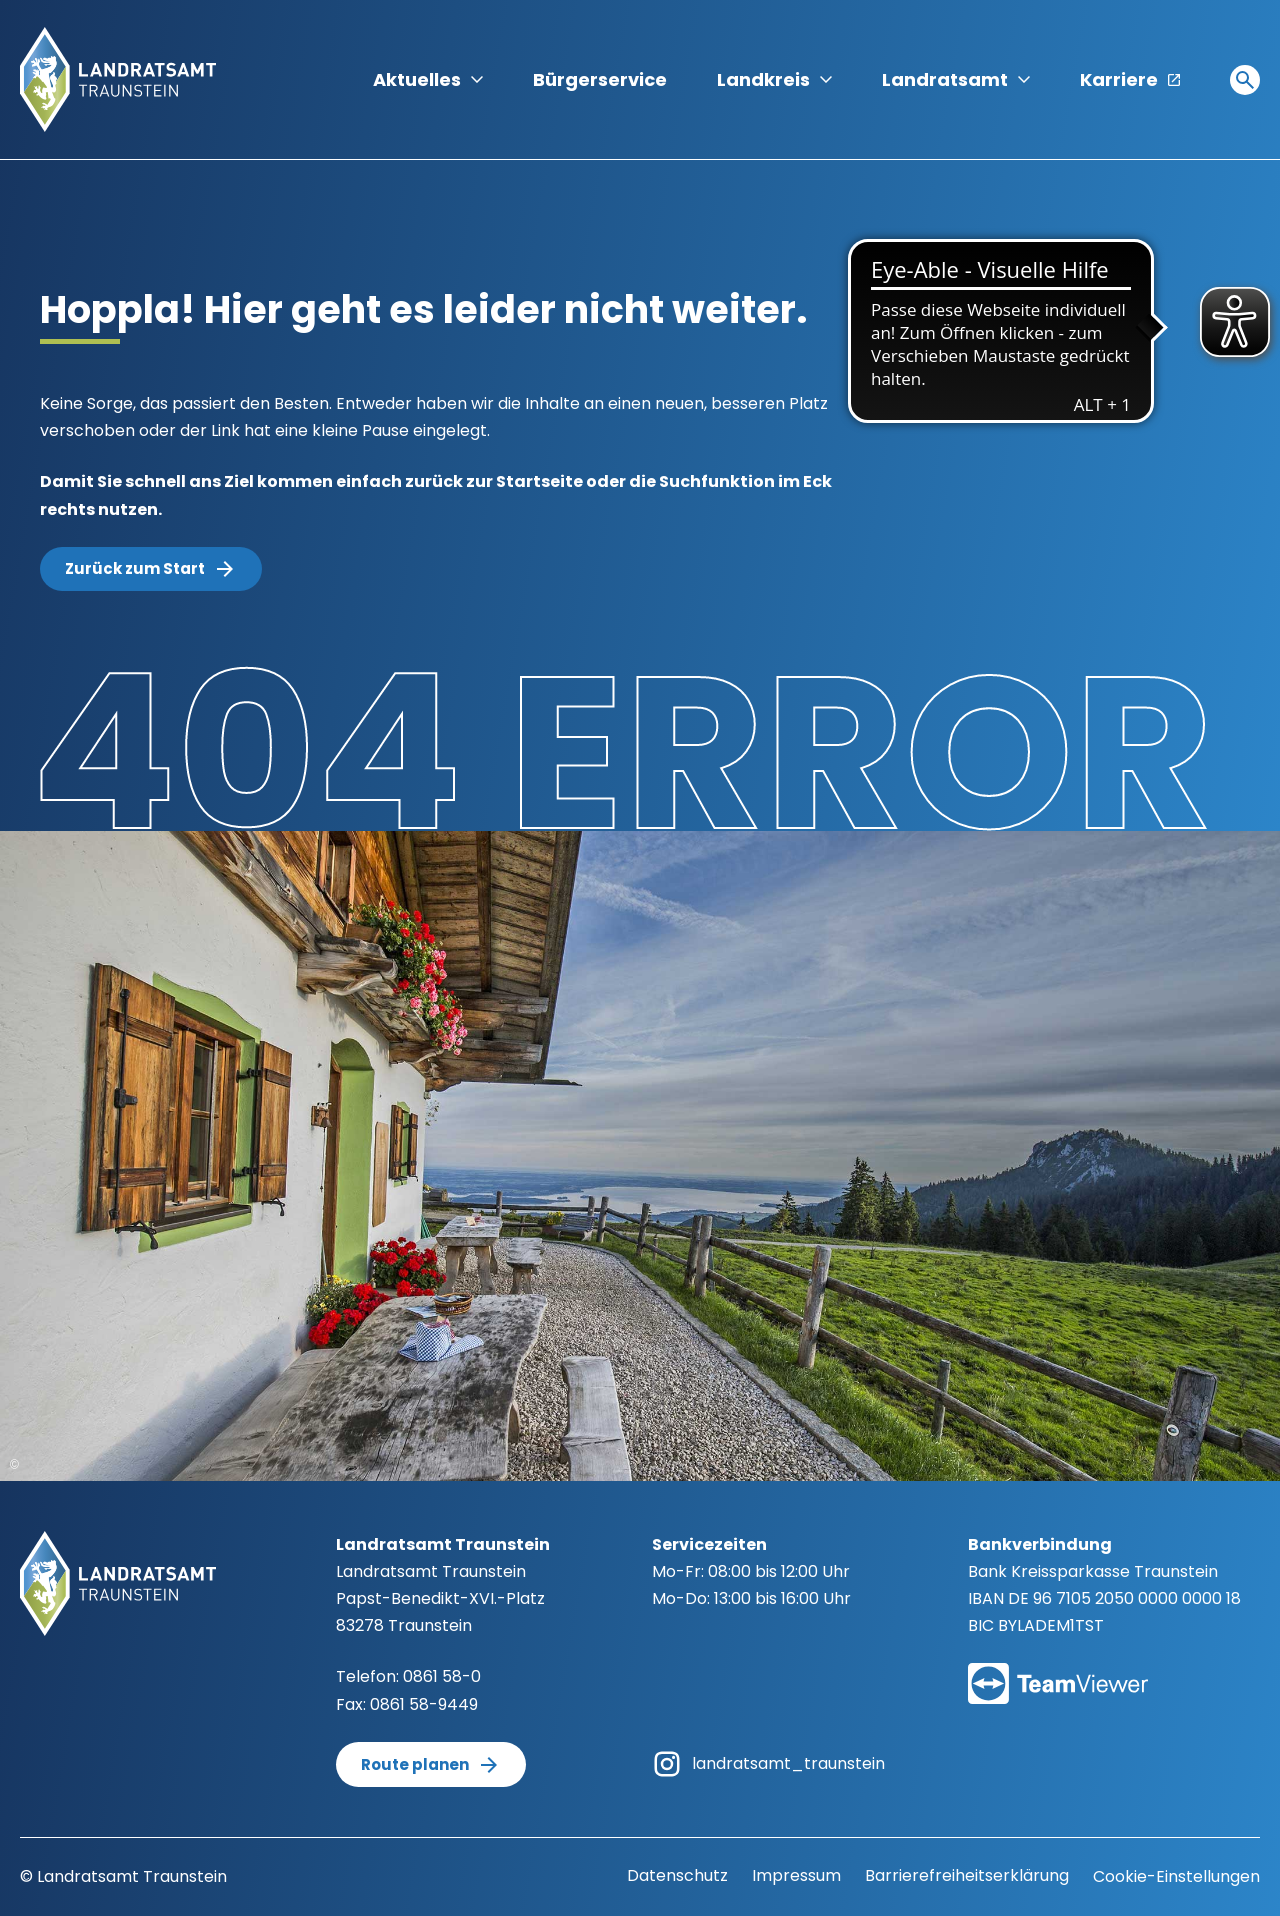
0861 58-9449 (424, 1704)
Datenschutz (677, 1875)
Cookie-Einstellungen (1176, 1876)
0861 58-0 (442, 1676)
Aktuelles (428, 79)
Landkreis (774, 79)
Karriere (1130, 79)
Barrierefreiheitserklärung (967, 1875)
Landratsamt (956, 79)
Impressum (796, 1875)
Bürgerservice (600, 79)
